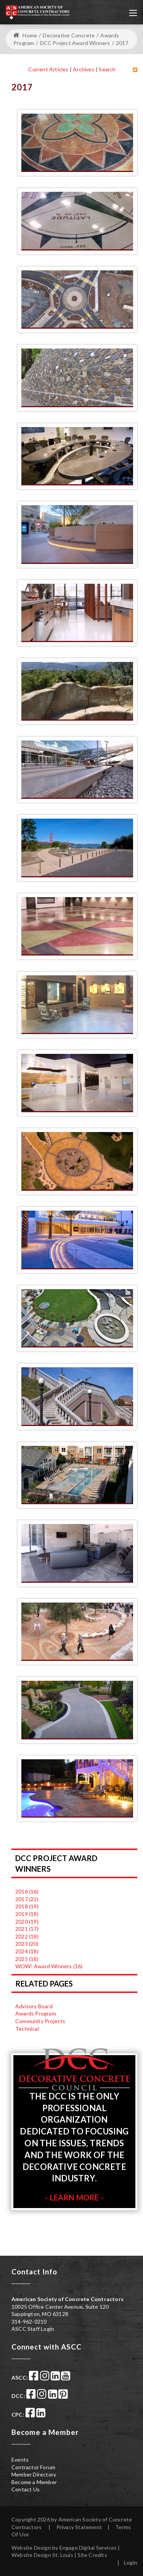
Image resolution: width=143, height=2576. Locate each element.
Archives (84, 69)
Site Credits (92, 2555)
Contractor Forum (33, 2467)
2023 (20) (27, 1943)
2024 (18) (27, 1951)
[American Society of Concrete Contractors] (37, 11)
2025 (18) (27, 1959)
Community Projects (40, 2021)
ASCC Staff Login (32, 2328)
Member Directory (33, 2474)
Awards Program (35, 2013)
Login (130, 2562)
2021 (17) (27, 1929)
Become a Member (34, 2482)
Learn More (74, 2197)
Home (25, 35)
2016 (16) (27, 1891)
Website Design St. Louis (42, 2555)
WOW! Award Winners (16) (49, 1966)
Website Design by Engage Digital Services (64, 2547)
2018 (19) (27, 1906)
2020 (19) (27, 1921)
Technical (27, 2028)
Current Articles (48, 69)
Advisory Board (34, 2006)
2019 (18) (27, 1914)
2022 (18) (27, 1936)
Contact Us (25, 2489)
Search (107, 69)
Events (20, 2459)
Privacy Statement (79, 2527)
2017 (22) (27, 1899)
